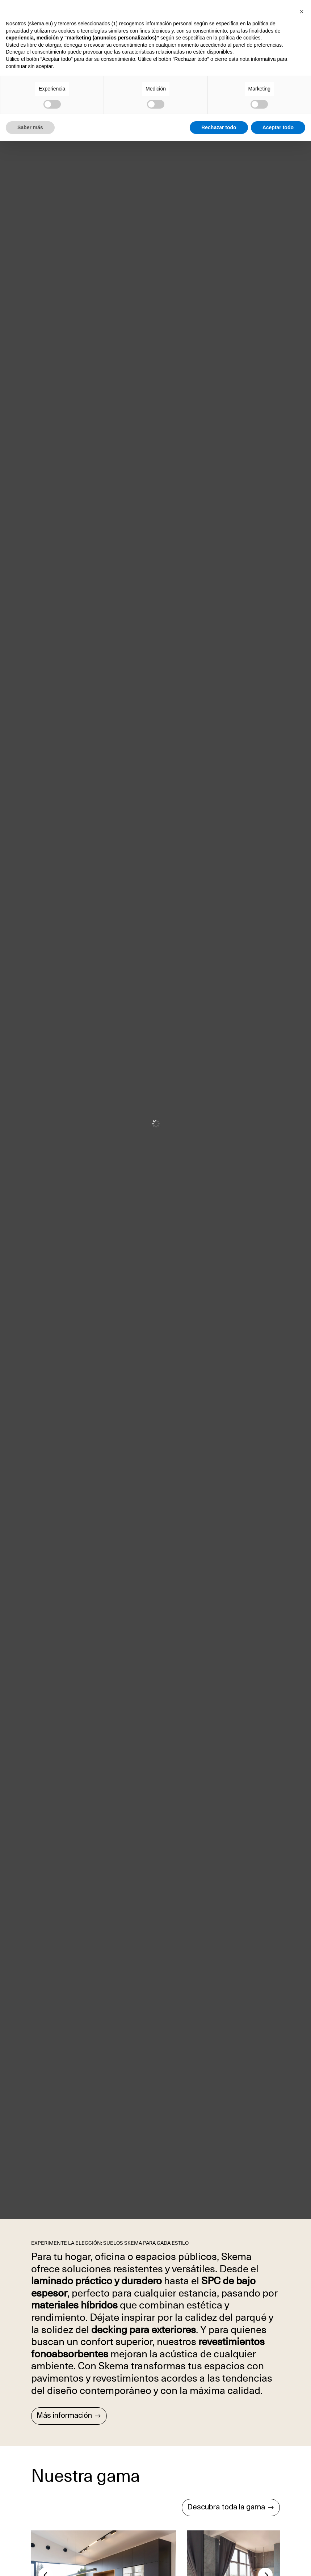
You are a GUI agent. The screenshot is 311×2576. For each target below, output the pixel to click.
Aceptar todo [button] (278, 127)
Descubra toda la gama (226, 2507)
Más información (64, 2416)
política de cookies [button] (239, 38)
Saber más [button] (30, 127)
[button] (301, 11)
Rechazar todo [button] (218, 127)
